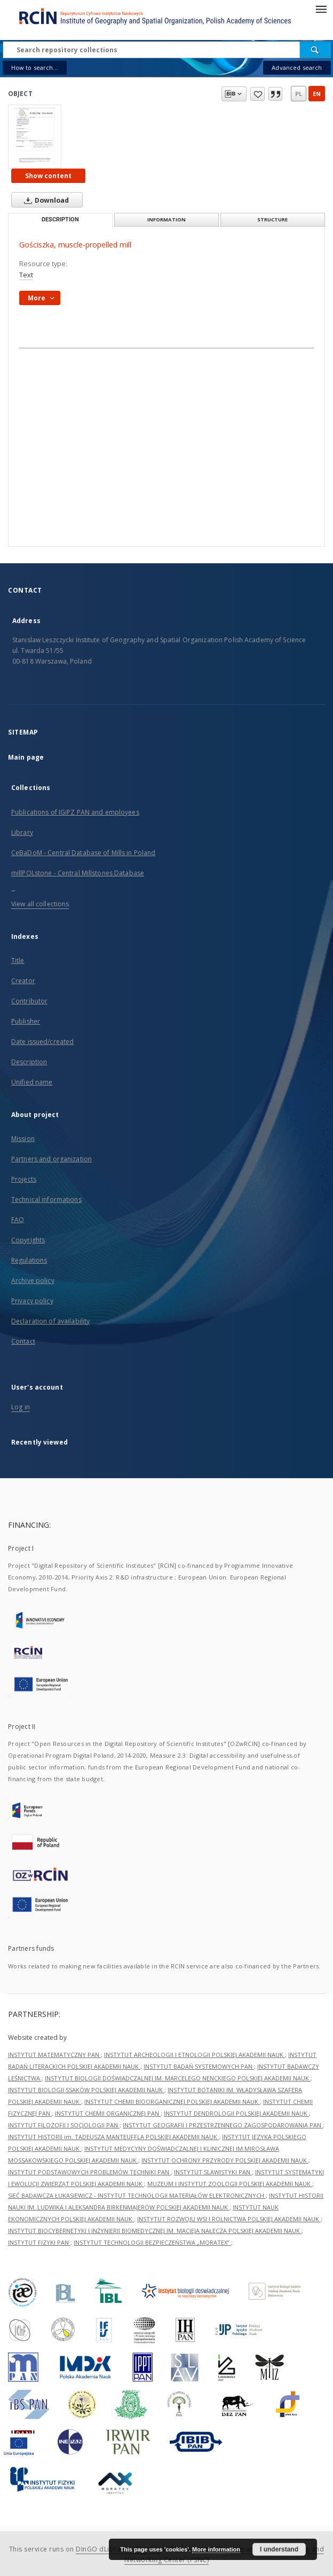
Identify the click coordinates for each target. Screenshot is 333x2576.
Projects (23, 1179)
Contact (23, 1341)
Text (26, 275)
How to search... (34, 67)
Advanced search (297, 67)
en (317, 94)
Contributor (29, 1001)
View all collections (40, 903)
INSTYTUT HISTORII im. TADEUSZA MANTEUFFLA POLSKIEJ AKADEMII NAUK (113, 2137)
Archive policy (32, 1280)
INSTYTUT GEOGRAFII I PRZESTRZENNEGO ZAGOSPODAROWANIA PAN (223, 2125)
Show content (48, 175)
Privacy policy (32, 1300)
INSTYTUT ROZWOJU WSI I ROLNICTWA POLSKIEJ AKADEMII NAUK (229, 2219)
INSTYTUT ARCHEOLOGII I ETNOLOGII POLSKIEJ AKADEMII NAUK (194, 2055)
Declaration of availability (50, 1321)
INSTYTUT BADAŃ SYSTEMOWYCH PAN (199, 2066)
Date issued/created (42, 1041)
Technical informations (46, 1199)
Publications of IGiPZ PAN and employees (75, 812)
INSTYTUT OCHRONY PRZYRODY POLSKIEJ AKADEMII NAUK (224, 2160)
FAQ (17, 1219)
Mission (23, 1138)
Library (22, 832)
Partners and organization (51, 1158)
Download (44, 200)
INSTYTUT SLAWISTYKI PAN (213, 2172)
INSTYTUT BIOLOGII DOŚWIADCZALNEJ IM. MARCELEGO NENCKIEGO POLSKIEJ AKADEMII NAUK (178, 2078)
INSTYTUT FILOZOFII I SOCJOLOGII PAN (64, 2125)
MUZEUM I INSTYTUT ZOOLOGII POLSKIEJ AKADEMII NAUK (229, 2184)
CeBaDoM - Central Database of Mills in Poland (83, 852)
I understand (279, 2549)
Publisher (25, 1021)
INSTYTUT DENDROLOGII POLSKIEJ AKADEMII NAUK (236, 2113)
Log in (20, 1406)
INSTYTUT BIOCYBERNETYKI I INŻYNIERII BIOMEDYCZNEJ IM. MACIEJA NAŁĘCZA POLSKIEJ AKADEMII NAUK (155, 2231)
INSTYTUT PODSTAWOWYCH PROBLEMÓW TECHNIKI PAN (89, 2172)
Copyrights (28, 1240)
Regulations (29, 1260)
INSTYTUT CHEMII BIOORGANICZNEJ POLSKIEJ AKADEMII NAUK (172, 2102)
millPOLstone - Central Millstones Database (77, 873)
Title (18, 960)
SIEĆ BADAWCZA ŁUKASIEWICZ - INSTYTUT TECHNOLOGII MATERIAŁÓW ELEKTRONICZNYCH (137, 2195)
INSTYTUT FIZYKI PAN (39, 2242)
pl (298, 94)
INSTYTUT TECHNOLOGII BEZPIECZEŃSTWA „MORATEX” (152, 2242)
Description (29, 1061)
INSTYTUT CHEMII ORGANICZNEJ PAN (108, 2113)
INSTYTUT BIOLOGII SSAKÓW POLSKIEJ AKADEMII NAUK (86, 2090)
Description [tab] (60, 219)
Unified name (31, 1082)
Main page (26, 757)
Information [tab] (166, 219)
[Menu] (320, 8)
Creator (23, 980)
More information (216, 2549)
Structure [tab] (272, 219)
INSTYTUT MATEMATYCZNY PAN (54, 2055)
